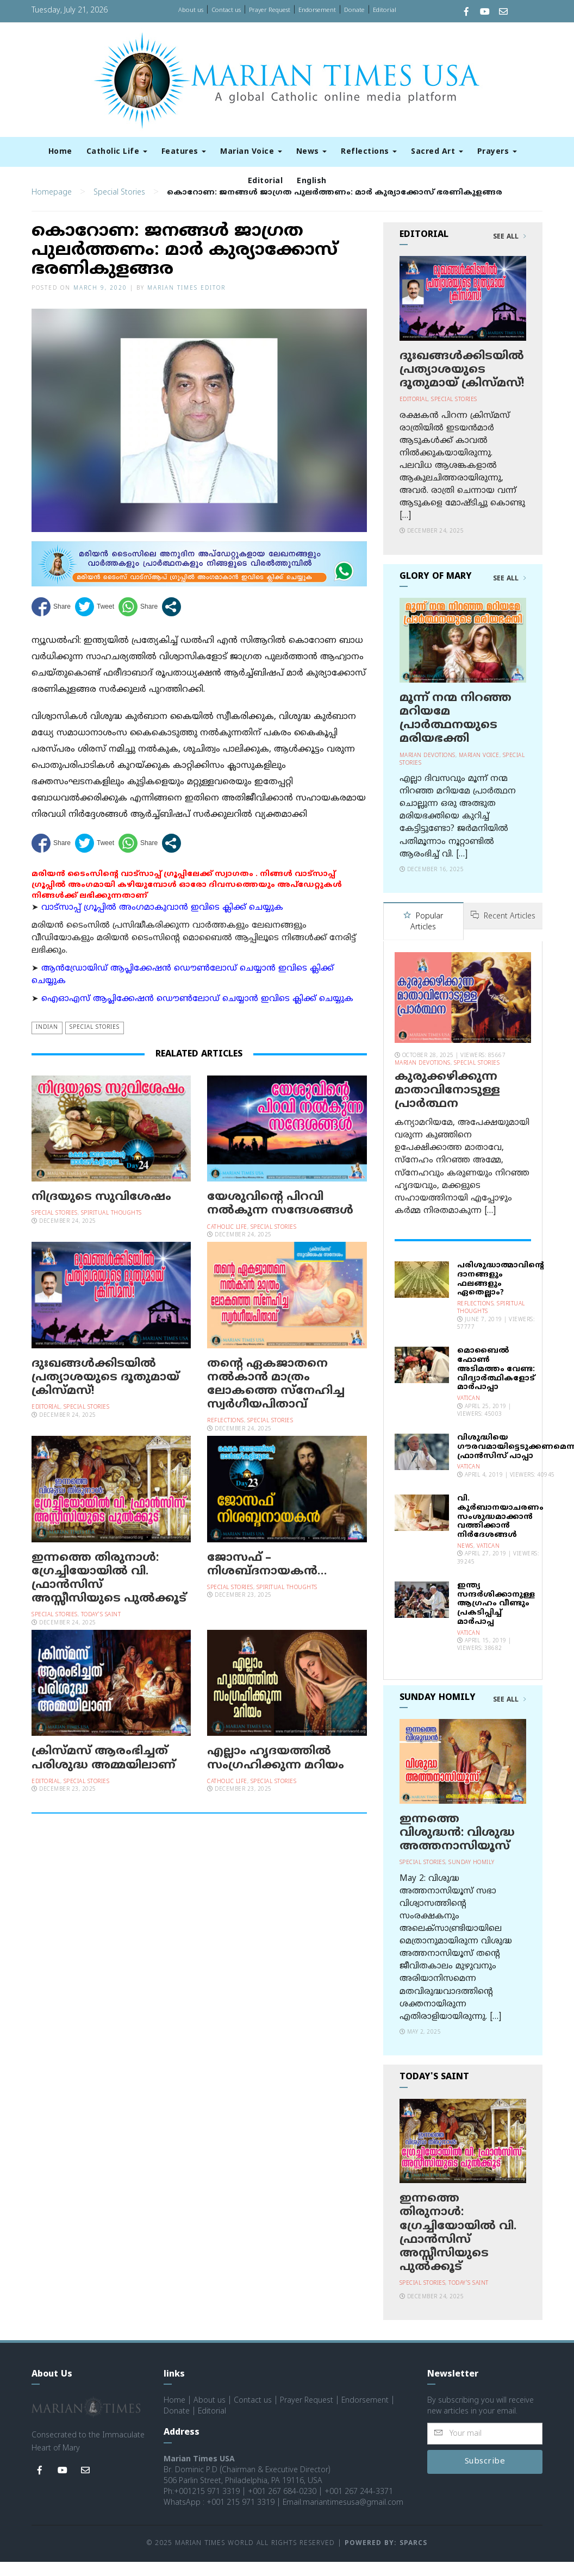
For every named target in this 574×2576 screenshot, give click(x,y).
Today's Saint (101, 1629)
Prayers (497, 152)
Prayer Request (269, 10)
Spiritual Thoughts (111, 1228)
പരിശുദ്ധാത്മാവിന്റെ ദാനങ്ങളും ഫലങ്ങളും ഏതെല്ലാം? (500, 1293)
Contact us (226, 10)
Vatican (469, 1412)
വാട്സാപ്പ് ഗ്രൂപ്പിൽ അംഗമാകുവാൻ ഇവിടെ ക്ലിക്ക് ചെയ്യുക (162, 922)
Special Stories (119, 207)
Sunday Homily (471, 1876)
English (312, 181)
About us (190, 10)
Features (184, 152)
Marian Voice (251, 152)
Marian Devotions (428, 770)
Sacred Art (437, 152)
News (311, 152)
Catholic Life (116, 152)
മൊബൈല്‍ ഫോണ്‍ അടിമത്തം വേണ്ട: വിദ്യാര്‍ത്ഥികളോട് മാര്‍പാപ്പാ (496, 1383)
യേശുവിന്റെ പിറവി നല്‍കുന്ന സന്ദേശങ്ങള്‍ (280, 1219)
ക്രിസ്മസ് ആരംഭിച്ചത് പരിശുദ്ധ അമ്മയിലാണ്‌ (104, 1773)
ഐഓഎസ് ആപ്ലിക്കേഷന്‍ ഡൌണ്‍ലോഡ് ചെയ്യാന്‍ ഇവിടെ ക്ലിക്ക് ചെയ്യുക (197, 1014)
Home (60, 152)
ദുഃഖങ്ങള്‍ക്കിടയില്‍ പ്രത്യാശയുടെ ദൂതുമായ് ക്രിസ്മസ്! (105, 1392)
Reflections (369, 152)
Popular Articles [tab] (423, 937)
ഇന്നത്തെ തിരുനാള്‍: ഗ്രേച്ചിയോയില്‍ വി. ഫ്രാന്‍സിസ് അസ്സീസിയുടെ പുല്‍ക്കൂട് (109, 1593)
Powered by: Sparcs (386, 2558)
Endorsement (317, 10)
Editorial (384, 10)
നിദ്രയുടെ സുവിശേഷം (101, 1212)
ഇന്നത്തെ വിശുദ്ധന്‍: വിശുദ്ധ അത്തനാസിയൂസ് (457, 1847)
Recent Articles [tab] (503, 931)
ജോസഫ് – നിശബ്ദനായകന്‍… (267, 1579)
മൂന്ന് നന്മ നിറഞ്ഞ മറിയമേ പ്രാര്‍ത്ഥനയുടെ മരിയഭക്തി (455, 733)
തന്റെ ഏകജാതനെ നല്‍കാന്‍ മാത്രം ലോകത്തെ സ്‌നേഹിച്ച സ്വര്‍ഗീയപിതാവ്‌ (276, 1399)
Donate (354, 10)
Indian (47, 1042)
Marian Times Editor (186, 303)
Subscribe (485, 2476)
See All (509, 251)
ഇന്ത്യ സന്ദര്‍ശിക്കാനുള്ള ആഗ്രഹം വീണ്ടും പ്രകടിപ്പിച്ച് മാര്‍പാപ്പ (496, 1618)
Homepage (52, 207)
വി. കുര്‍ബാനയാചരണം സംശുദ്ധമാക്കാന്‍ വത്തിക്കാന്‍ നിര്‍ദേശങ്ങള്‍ (500, 1531)
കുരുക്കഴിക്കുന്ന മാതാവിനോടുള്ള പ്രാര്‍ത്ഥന (447, 1104)
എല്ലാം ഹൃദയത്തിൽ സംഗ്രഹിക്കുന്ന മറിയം (275, 1773)
